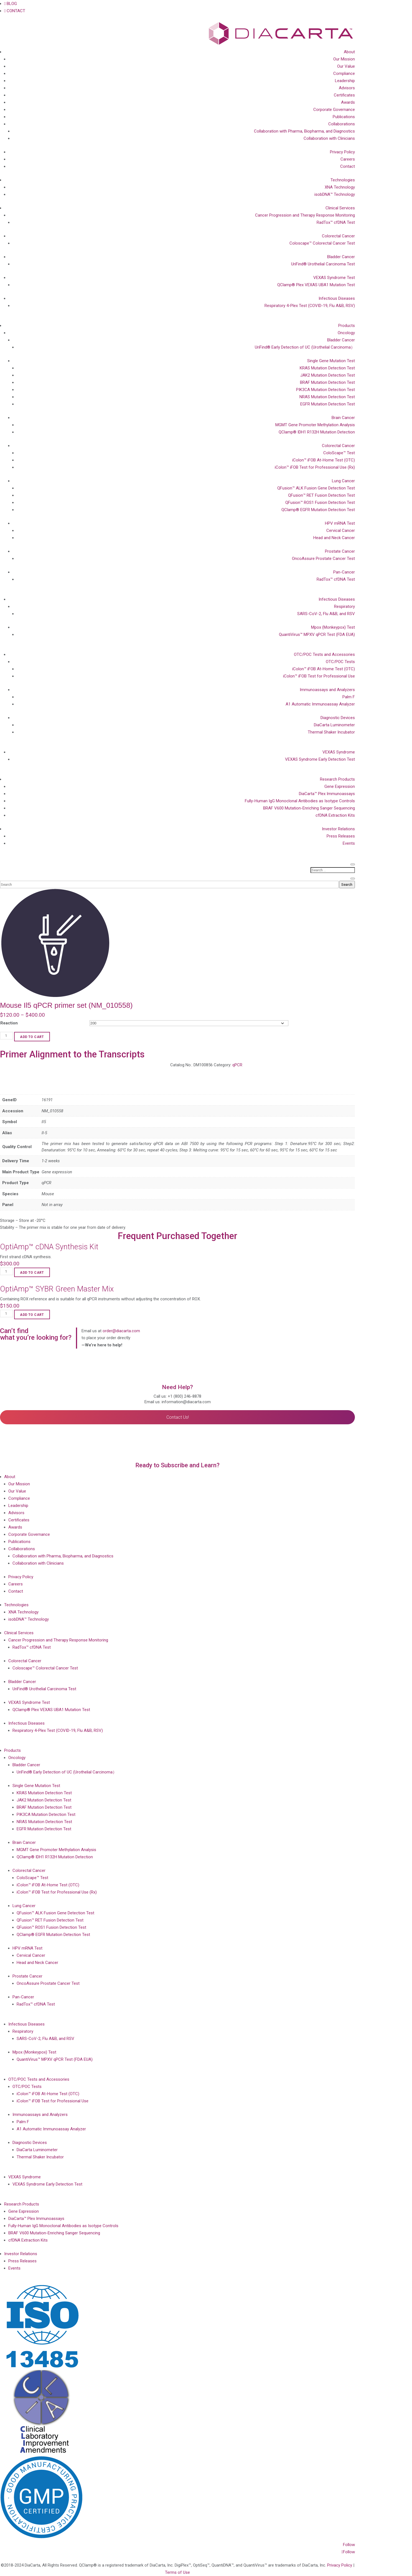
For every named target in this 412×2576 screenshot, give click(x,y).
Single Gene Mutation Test (331, 360)
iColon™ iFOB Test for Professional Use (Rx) (315, 467)
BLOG (10, 3)
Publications (344, 116)
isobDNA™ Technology (334, 194)
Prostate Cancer (340, 551)
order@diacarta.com (121, 1330)
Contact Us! (177, 1417)
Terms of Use (177, 2572)
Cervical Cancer (340, 530)
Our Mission (344, 59)
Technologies (342, 179)
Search (346, 884)
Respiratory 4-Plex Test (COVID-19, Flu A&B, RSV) (310, 305)
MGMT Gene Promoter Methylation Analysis (315, 424)
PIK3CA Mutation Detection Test (325, 389)
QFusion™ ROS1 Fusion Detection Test (320, 502)
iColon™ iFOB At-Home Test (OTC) (323, 460)
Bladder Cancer (341, 256)
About (349, 51)
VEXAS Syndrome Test (334, 277)
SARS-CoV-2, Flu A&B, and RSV (326, 613)
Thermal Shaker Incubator (331, 732)
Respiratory (344, 606)
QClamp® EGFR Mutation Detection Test (318, 509)
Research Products (337, 779)
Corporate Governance (334, 109)
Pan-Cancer (344, 572)
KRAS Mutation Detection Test (327, 368)
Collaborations (341, 123)
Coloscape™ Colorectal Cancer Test (322, 243)
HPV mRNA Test (340, 523)
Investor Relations (338, 828)
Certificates (344, 95)
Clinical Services (340, 207)
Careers (347, 159)
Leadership (345, 80)
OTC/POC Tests (340, 661)
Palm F (348, 696)
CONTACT (14, 10)
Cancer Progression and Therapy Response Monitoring (305, 215)
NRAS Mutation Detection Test (327, 396)
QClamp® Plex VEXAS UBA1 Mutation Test (316, 284)
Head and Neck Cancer (334, 537)
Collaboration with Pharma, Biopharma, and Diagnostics (304, 131)
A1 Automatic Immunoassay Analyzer (320, 704)
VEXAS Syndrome (338, 752)
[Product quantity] (6, 1035)
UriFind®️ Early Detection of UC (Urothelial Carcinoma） (305, 347)
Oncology (346, 332)
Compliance (344, 73)
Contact (347, 166)
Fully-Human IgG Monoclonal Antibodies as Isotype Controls (300, 800)
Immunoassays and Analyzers (327, 689)
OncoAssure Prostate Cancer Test (323, 558)
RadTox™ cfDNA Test (336, 222)
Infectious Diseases (337, 298)
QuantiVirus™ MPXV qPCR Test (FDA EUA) (317, 634)
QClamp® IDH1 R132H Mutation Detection (317, 432)
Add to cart (32, 1037)
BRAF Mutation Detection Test (327, 382)
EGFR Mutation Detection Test (327, 404)
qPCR (237, 1064)
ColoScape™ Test (339, 452)
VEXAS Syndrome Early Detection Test (320, 759)
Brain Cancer (343, 417)
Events (349, 843)
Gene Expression (339, 786)
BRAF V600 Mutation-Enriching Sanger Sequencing (309, 808)
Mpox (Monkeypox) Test (333, 627)
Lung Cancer (343, 480)
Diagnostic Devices (338, 717)
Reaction (9, 1023)
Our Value (346, 66)
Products (346, 325)
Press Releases (341, 836)
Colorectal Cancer (338, 236)
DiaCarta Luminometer (334, 724)
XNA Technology (340, 187)
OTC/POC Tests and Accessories (324, 654)
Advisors (347, 87)
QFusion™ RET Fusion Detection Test (321, 495)
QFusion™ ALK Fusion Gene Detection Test (316, 488)
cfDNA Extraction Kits (335, 815)
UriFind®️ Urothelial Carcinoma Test (323, 264)
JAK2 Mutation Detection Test (327, 375)
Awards (348, 102)
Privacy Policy (342, 151)
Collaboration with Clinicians (329, 138)
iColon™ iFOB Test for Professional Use (319, 676)
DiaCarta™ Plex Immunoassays (327, 793)
